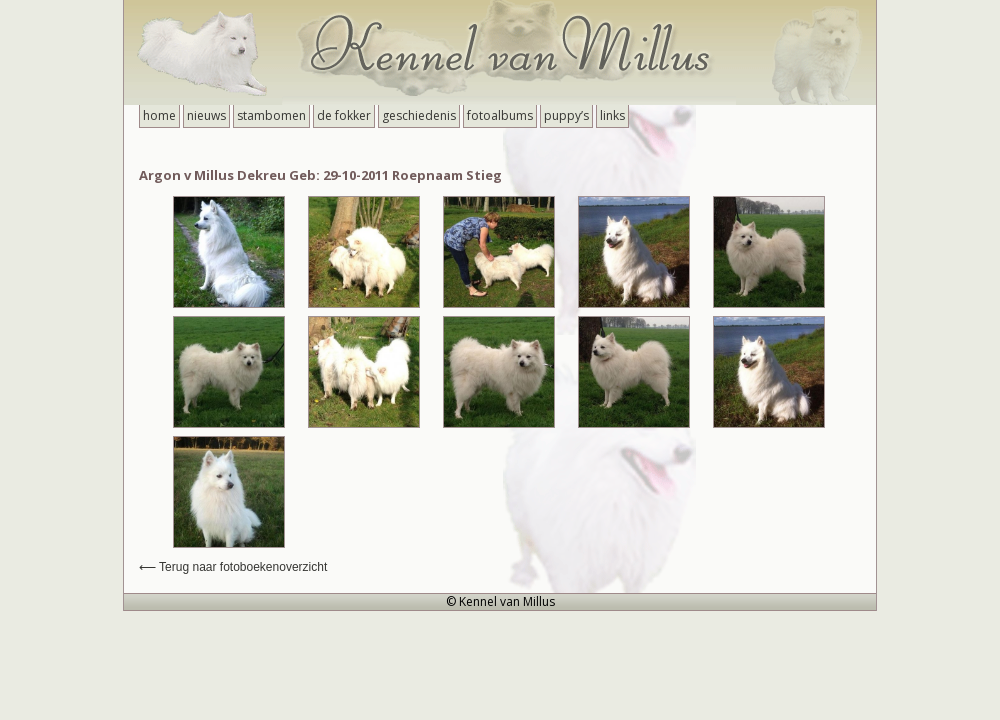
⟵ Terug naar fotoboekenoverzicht (233, 567)
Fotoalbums (500, 115)
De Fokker (344, 115)
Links (612, 115)
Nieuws (206, 115)
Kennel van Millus (500, 52)
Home (159, 115)
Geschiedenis (419, 115)
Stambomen (271, 115)
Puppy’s (566, 115)
